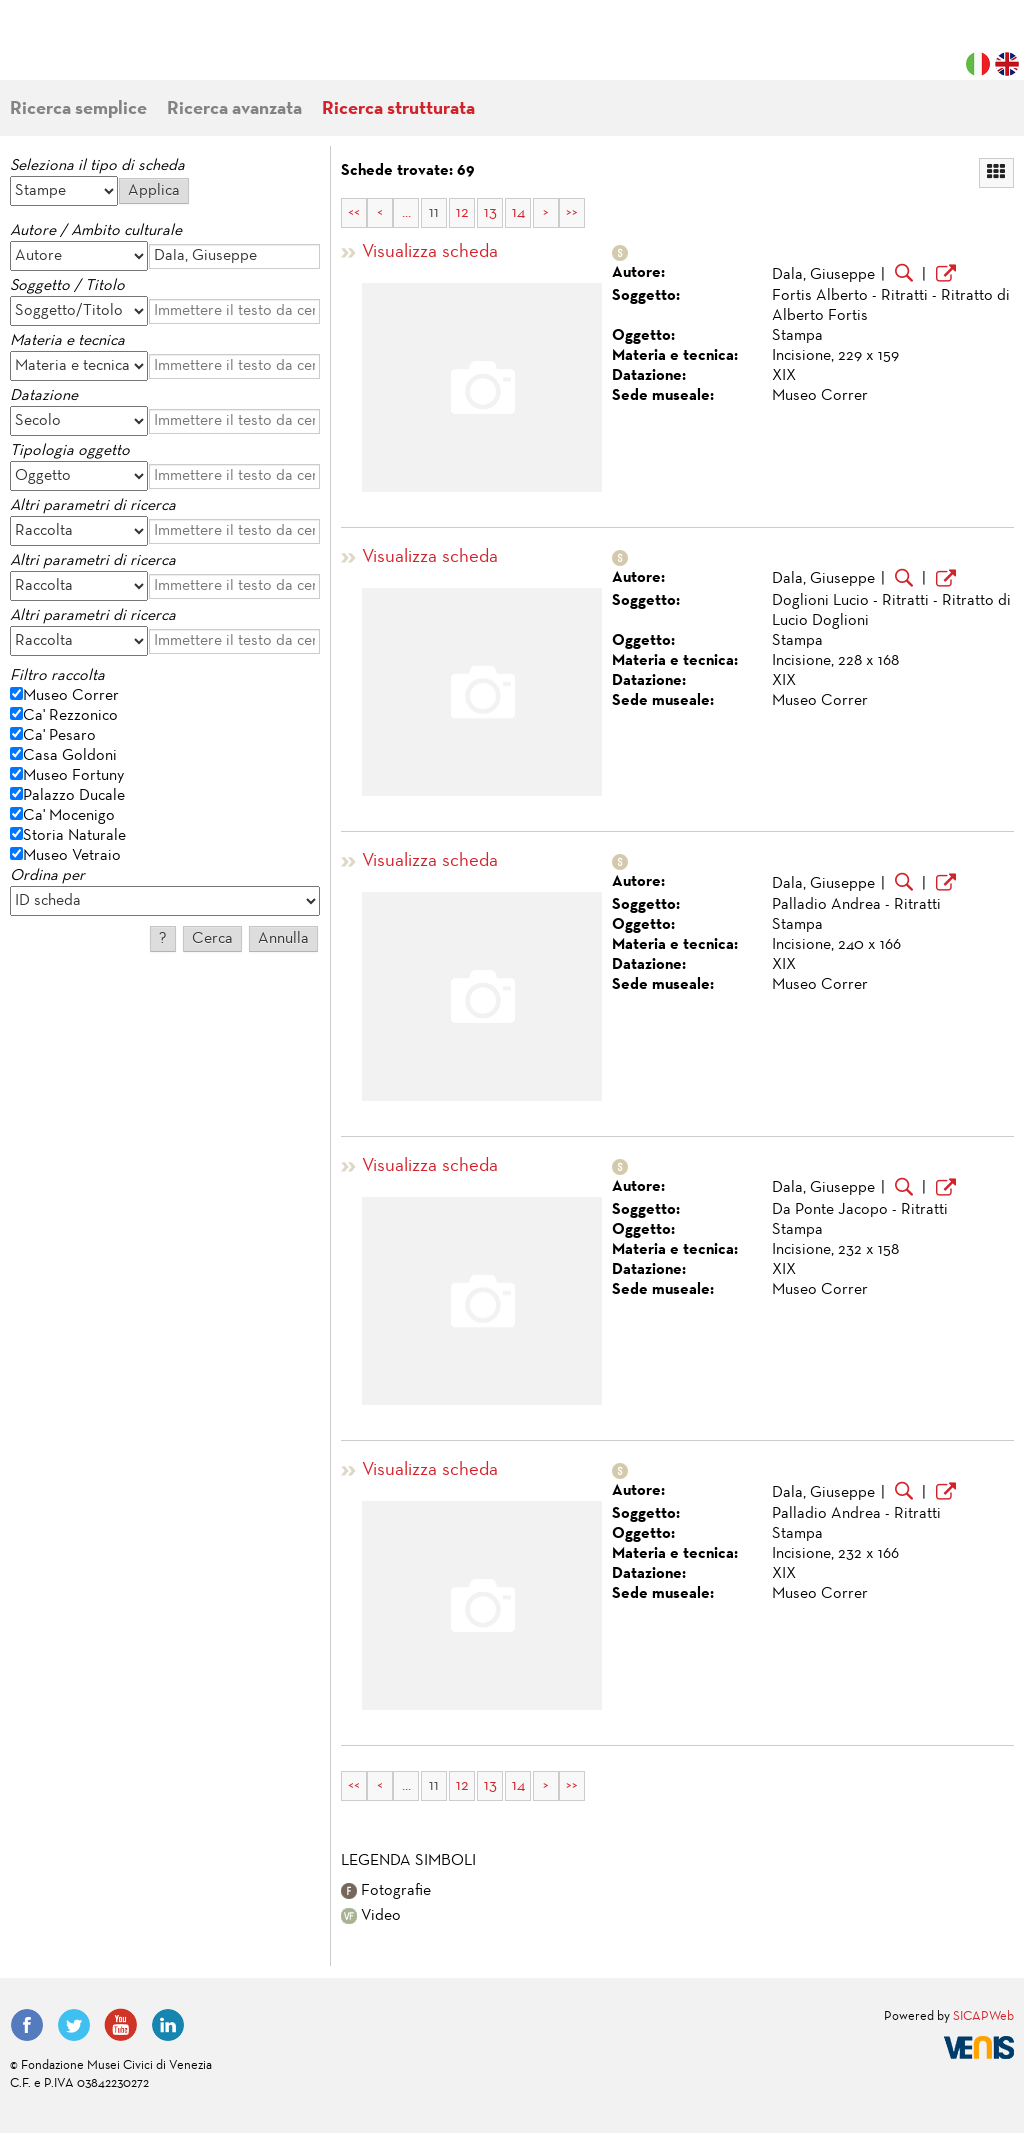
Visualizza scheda (430, 252)
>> (572, 213)
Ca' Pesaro (59, 736)
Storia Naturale (74, 836)
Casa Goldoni (70, 756)
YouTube (121, 2025)
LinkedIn (168, 2025)
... (406, 213)
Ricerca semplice (78, 109)
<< (354, 213)
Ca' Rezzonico (70, 716)
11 (434, 213)
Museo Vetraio (72, 856)
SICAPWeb (983, 2017)
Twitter (74, 2025)
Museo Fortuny (73, 776)
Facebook (27, 2025)
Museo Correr (71, 696)
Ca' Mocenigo (69, 816)
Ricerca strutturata (398, 109)
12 (462, 213)
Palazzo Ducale (74, 796)
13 (490, 213)
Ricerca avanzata (234, 109)
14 (518, 213)
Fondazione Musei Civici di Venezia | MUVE (92, 50)
